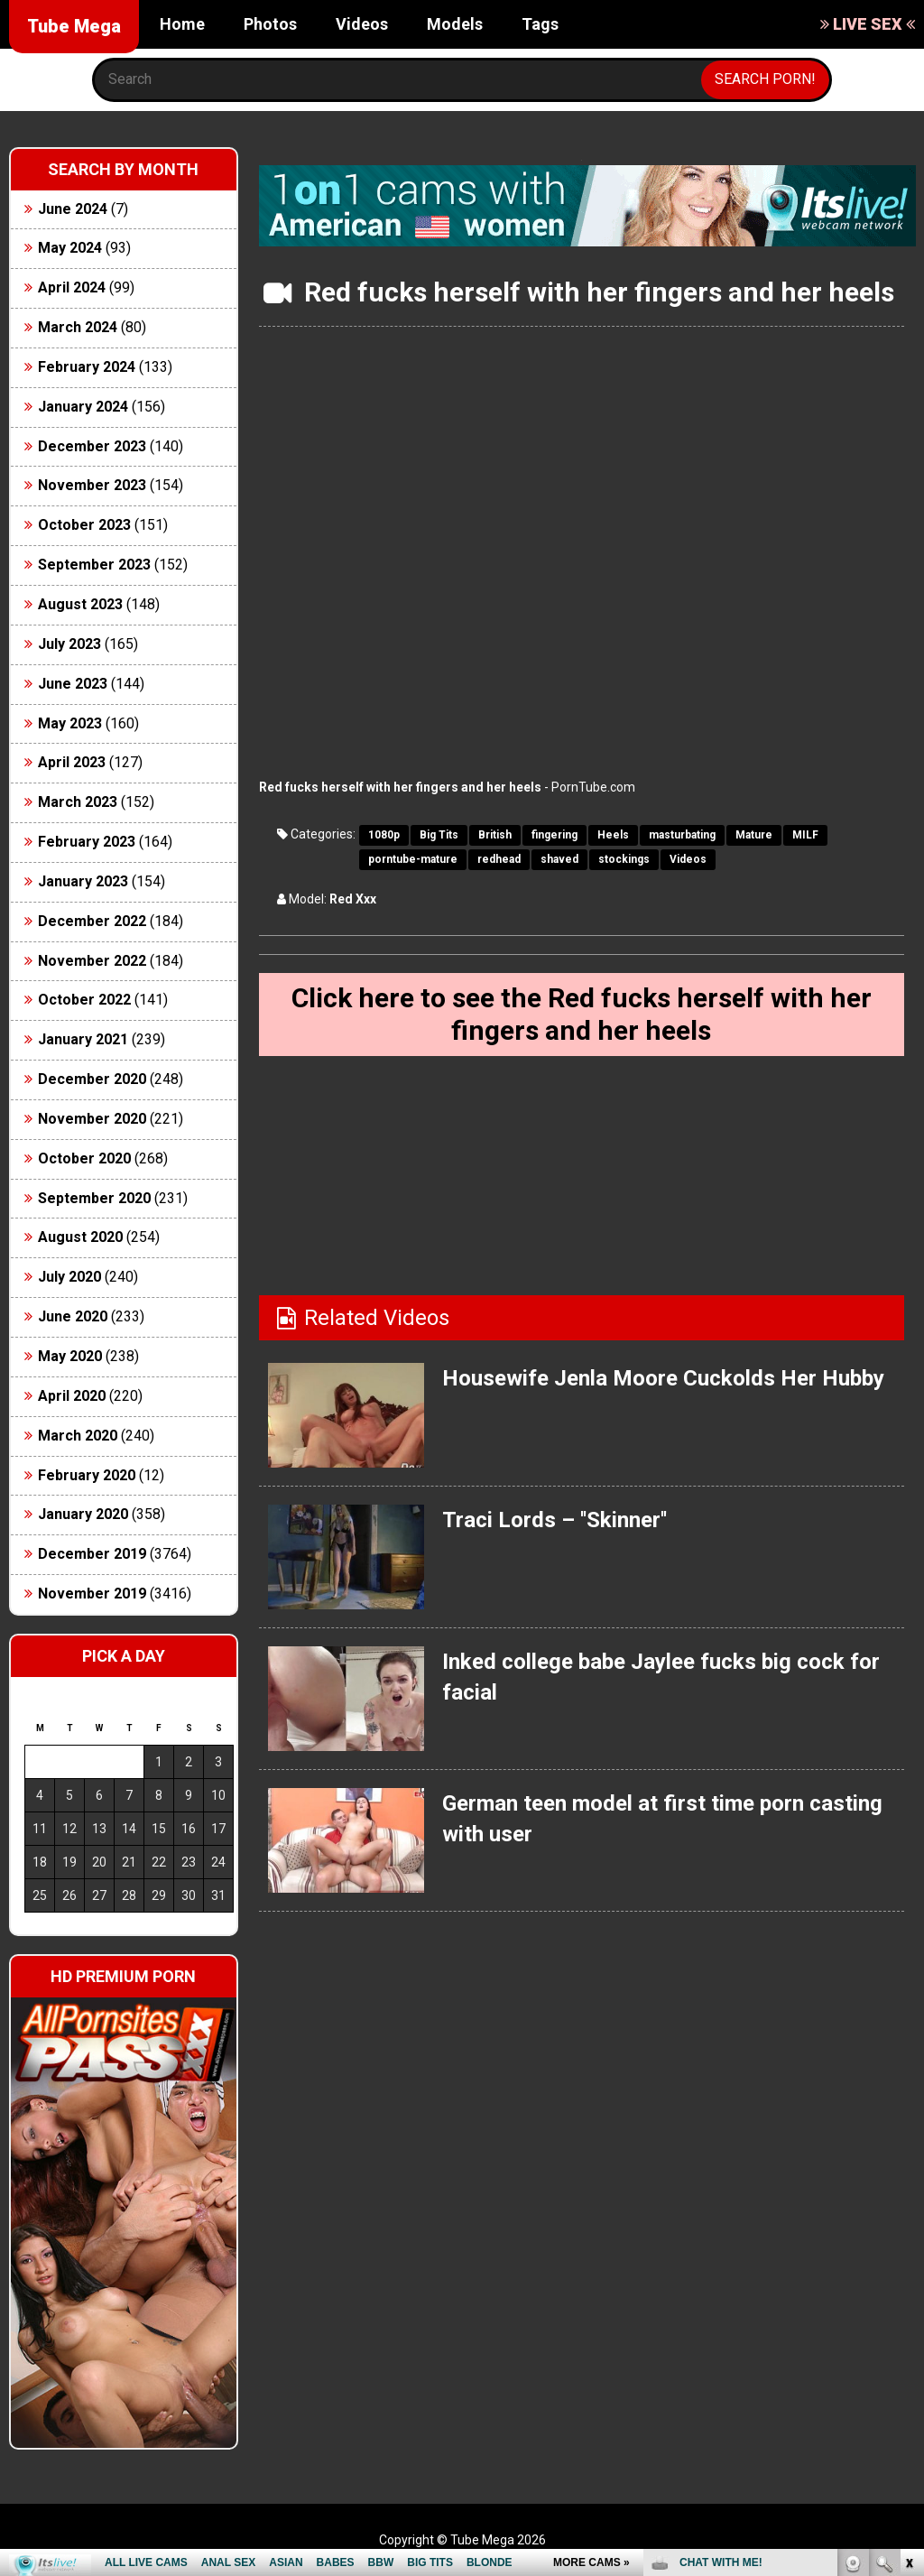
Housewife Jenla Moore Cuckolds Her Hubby (663, 1378)
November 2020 (92, 1118)
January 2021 (83, 1039)
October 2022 (84, 999)
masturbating (682, 835)
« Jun (37, 1927)
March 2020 (77, 1435)
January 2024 (83, 406)
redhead (499, 859)
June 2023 (72, 683)
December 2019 (92, 1553)
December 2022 (92, 921)
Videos (362, 23)
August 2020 (80, 1237)
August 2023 (80, 604)
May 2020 (70, 1356)
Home (182, 23)
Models (455, 23)
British (495, 835)
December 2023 (92, 446)
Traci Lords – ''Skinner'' (554, 1520)
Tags (540, 23)
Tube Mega (74, 26)
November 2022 (92, 960)
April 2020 (72, 1395)
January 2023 (83, 881)
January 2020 (83, 1514)
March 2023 (77, 802)
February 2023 (86, 841)
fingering (554, 835)
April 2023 (72, 762)
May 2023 (70, 723)
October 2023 (84, 524)
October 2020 (84, 1158)
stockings (624, 859)
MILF (805, 835)
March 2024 (77, 327)
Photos (270, 23)
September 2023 (94, 564)
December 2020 (92, 1079)
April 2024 (72, 287)
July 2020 (69, 1276)
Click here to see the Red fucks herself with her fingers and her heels (581, 1014)
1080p (384, 835)
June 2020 (72, 1316)
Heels (613, 835)
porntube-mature (412, 859)
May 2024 (70, 247)
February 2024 (86, 366)
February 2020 (86, 1475)
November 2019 (92, 1593)
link (908, 2294)
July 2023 (69, 644)
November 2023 (92, 485)
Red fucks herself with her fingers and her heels (400, 787)
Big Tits (439, 835)
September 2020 (94, 1198)
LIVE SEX (867, 23)
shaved (559, 859)
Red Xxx (352, 899)
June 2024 (72, 209)
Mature (753, 835)
